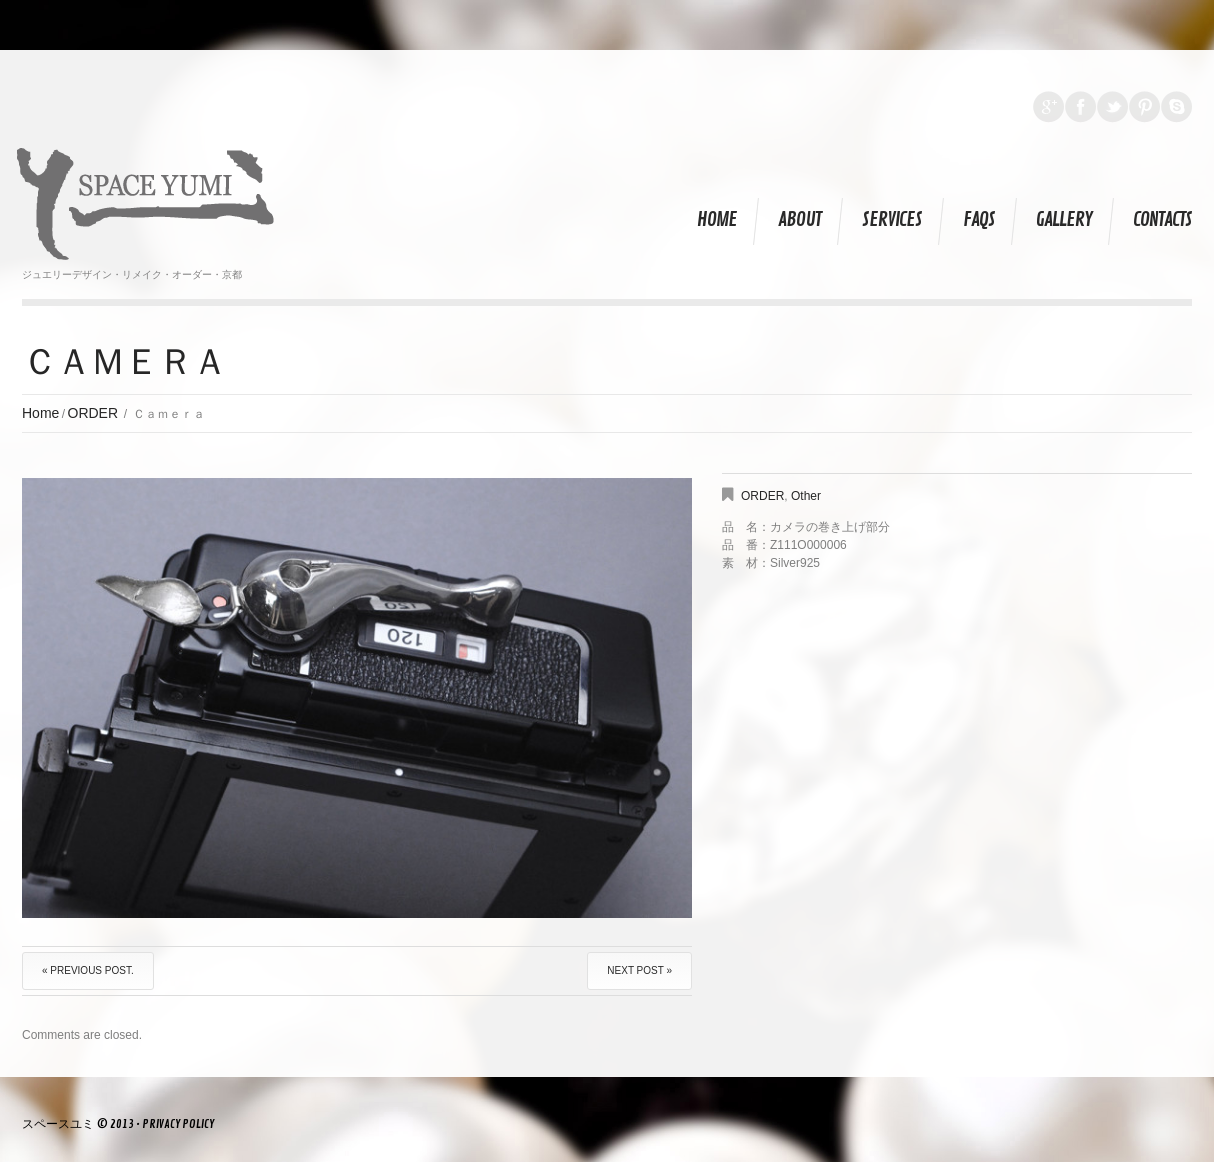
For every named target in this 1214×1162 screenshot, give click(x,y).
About (799, 219)
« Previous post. (88, 970)
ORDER (93, 413)
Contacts (1162, 219)
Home (717, 219)
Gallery (1064, 219)
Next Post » (639, 970)
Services (892, 219)
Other (806, 496)
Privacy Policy (178, 1124)
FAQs (979, 219)
